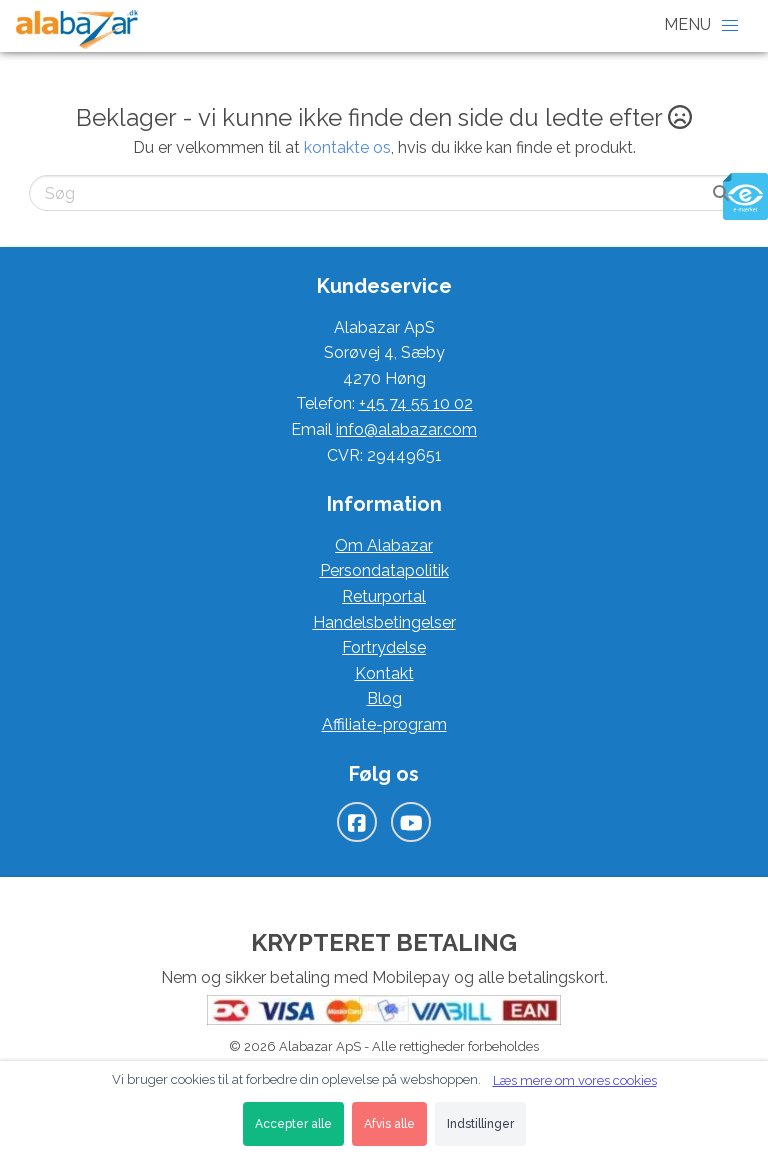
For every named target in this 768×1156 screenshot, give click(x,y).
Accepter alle (293, 1124)
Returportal (384, 596)
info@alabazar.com (406, 429)
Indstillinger (480, 1124)
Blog (384, 698)
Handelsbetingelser (384, 622)
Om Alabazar (384, 545)
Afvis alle (389, 1124)
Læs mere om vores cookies (575, 1080)
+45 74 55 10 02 (416, 403)
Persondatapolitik (384, 570)
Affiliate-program (384, 724)
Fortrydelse (384, 647)
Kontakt (384, 673)
